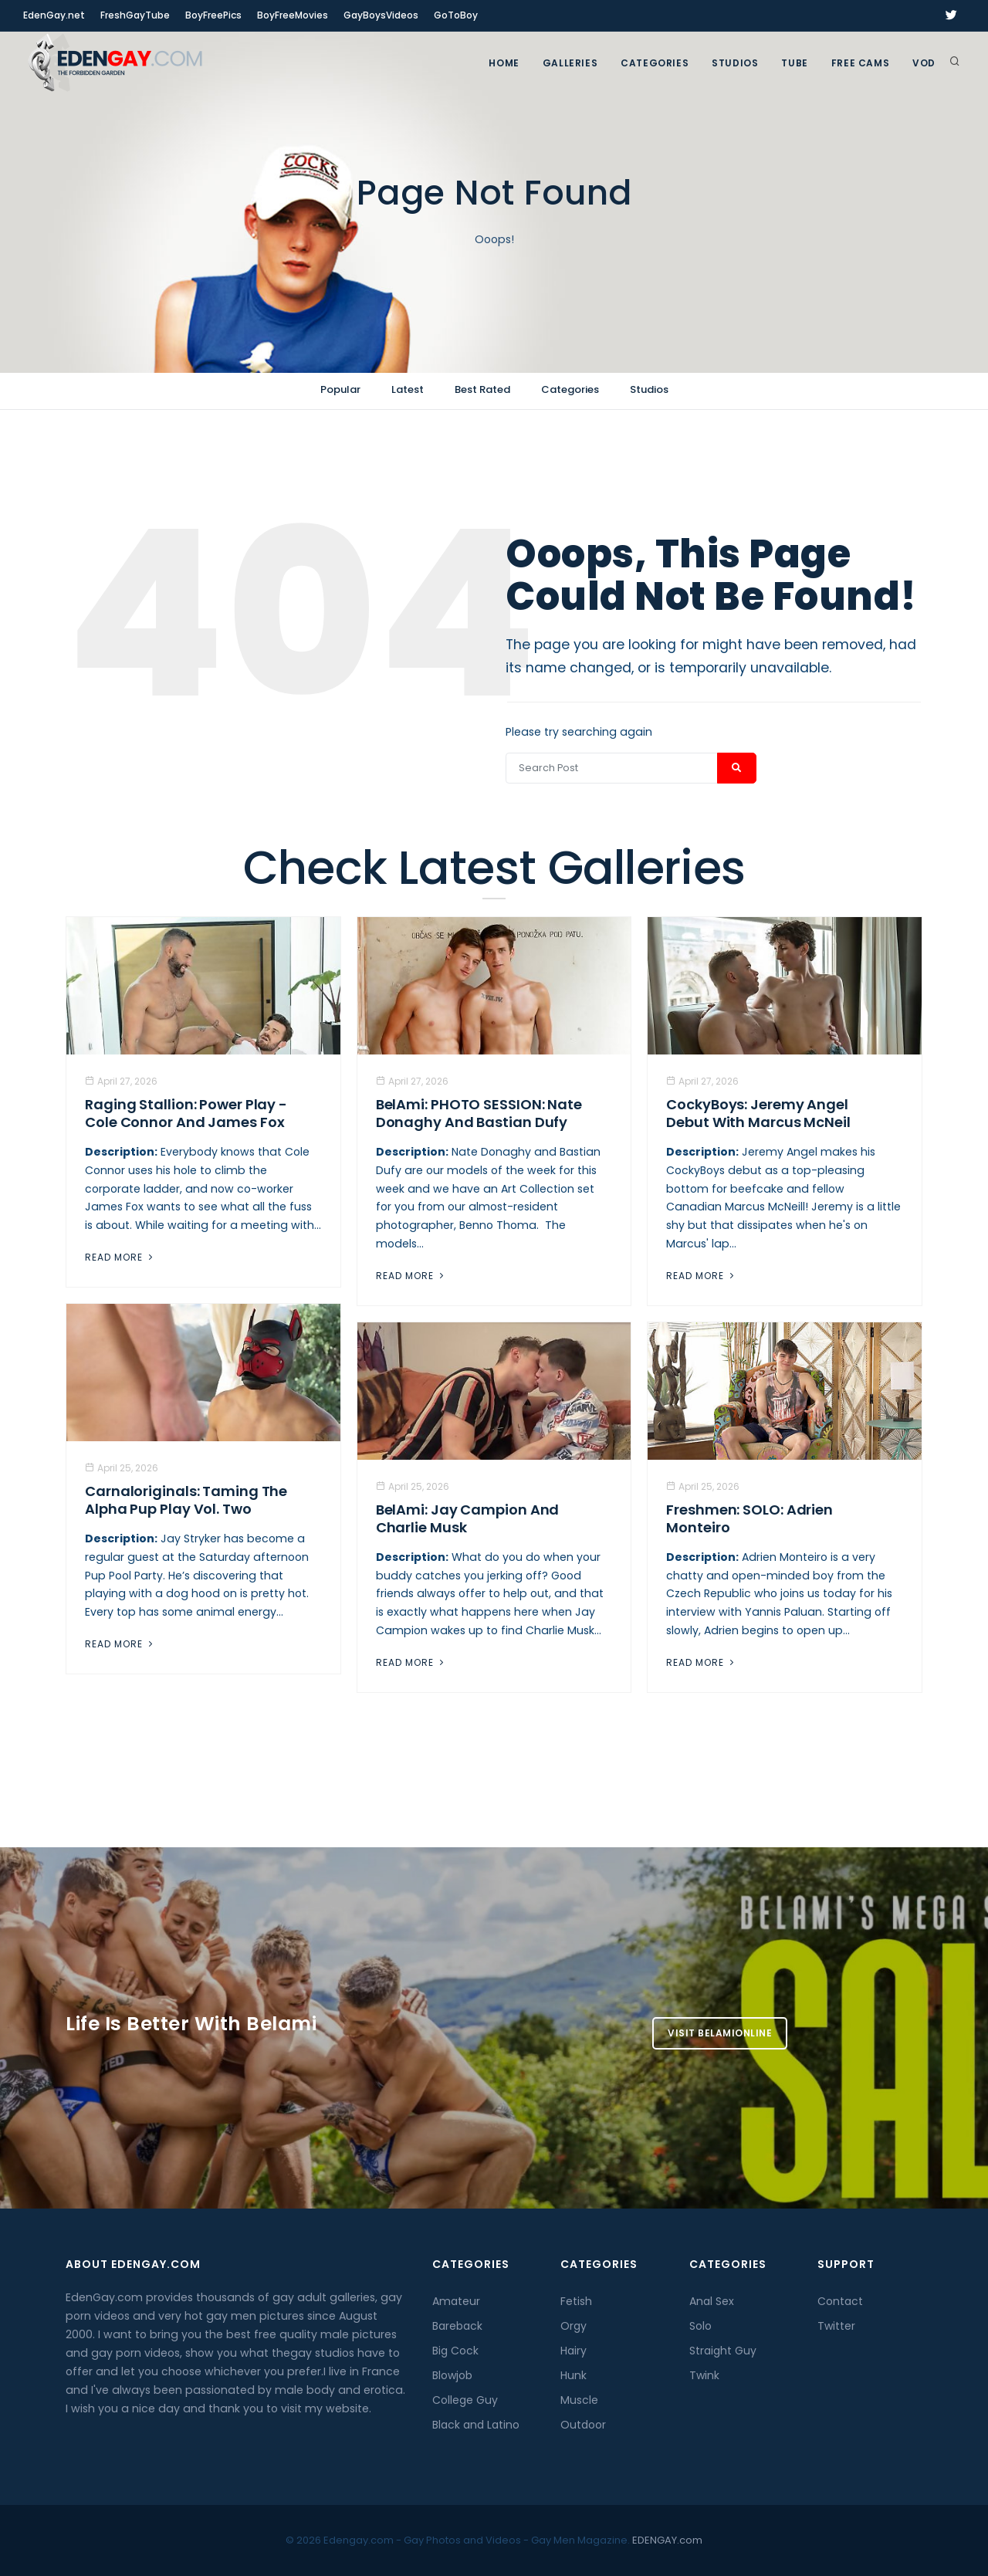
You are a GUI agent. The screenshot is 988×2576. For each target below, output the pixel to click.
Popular (340, 389)
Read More (120, 1257)
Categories (655, 62)
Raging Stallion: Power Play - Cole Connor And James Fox (186, 1113)
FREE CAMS (860, 62)
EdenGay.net (54, 15)
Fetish (576, 2301)
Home (504, 62)
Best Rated (482, 389)
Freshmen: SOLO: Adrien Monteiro (749, 1518)
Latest (407, 389)
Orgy (573, 2326)
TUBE (794, 62)
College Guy (465, 2400)
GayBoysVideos (380, 15)
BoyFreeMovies (292, 15)
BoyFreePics (213, 15)
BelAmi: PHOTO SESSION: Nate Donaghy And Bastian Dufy (479, 1113)
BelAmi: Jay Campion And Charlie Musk (468, 1518)
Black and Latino (475, 2424)
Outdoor (583, 2424)
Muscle (579, 2400)
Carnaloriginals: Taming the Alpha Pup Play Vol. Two (186, 1499)
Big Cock (455, 2350)
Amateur (456, 2301)
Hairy (573, 2350)
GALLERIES (570, 62)
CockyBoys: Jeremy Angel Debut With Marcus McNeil (758, 1113)
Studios (735, 62)
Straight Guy (722, 2350)
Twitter (836, 2326)
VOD (924, 62)
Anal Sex (711, 2301)
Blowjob (452, 2375)
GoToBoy (456, 15)
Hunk (573, 2375)
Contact (840, 2301)
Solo (700, 2326)
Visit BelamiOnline (720, 2032)
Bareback (457, 2326)
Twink (704, 2375)
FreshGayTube (135, 15)
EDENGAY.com (667, 2540)
